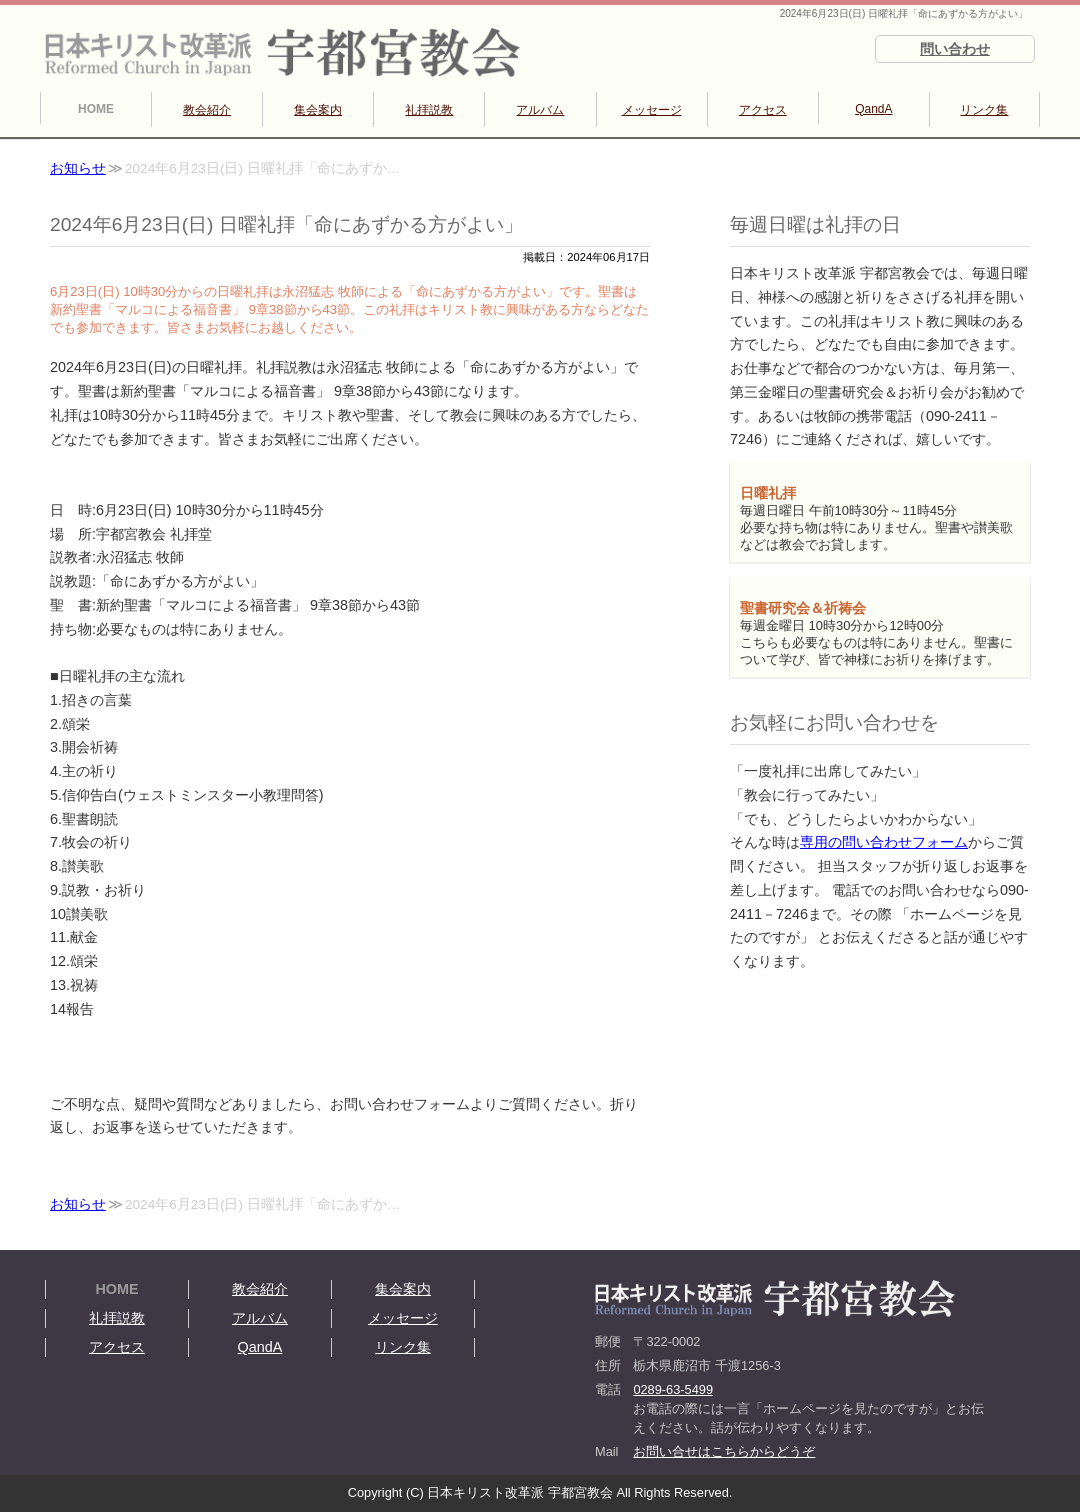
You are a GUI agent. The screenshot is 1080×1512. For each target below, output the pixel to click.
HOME (96, 109)
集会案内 (318, 110)
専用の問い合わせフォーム (884, 842)
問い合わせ (955, 49)
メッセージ (652, 110)
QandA (873, 109)
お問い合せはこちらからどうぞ (724, 1451)
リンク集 (984, 110)
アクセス (763, 110)
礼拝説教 (429, 110)
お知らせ (78, 168)
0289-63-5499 (673, 1389)
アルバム (540, 110)
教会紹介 (207, 110)
